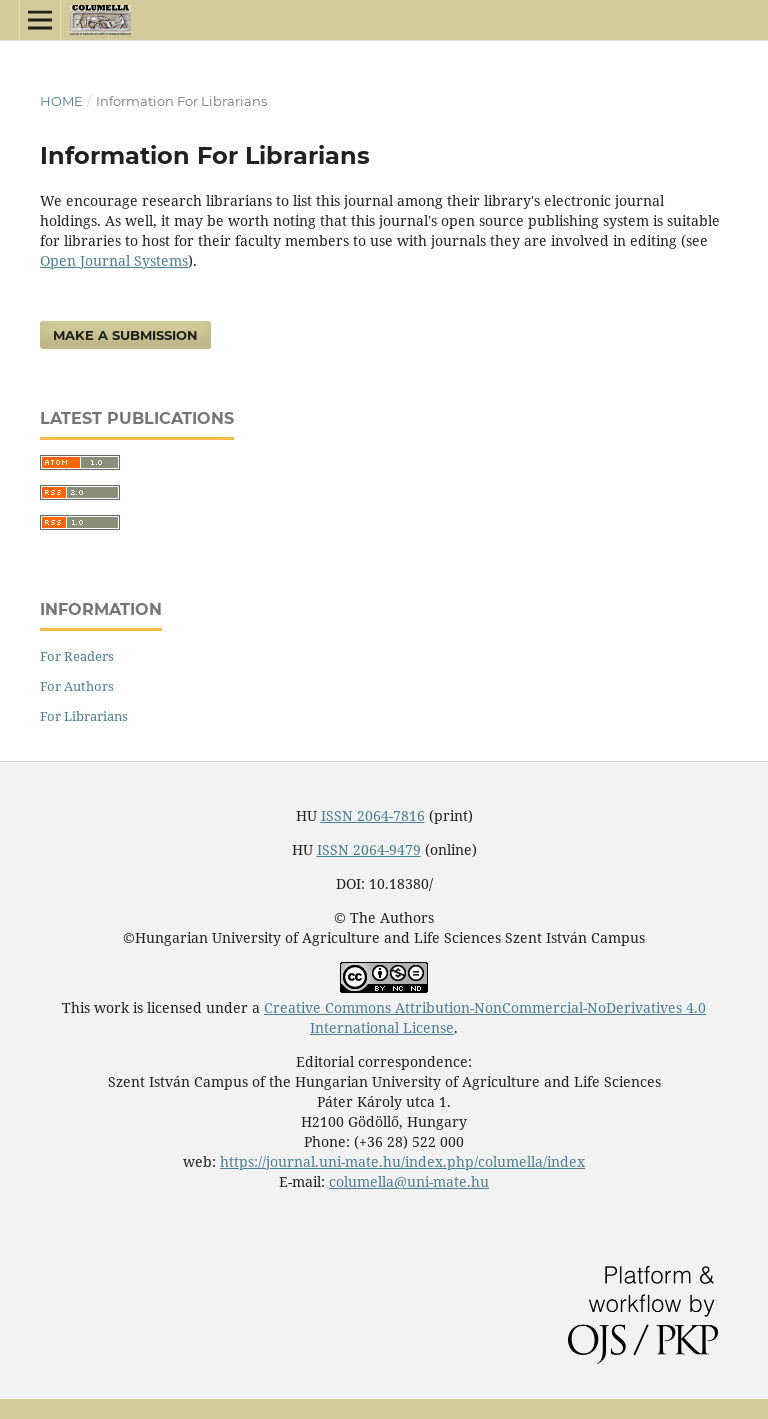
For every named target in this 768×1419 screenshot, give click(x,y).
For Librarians (84, 716)
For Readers (77, 656)
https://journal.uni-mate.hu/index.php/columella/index (402, 1161)
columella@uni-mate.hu (409, 1181)
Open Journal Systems (114, 260)
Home (61, 101)
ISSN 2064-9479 (369, 849)
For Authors (77, 686)
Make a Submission (125, 335)
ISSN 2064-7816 (373, 815)
